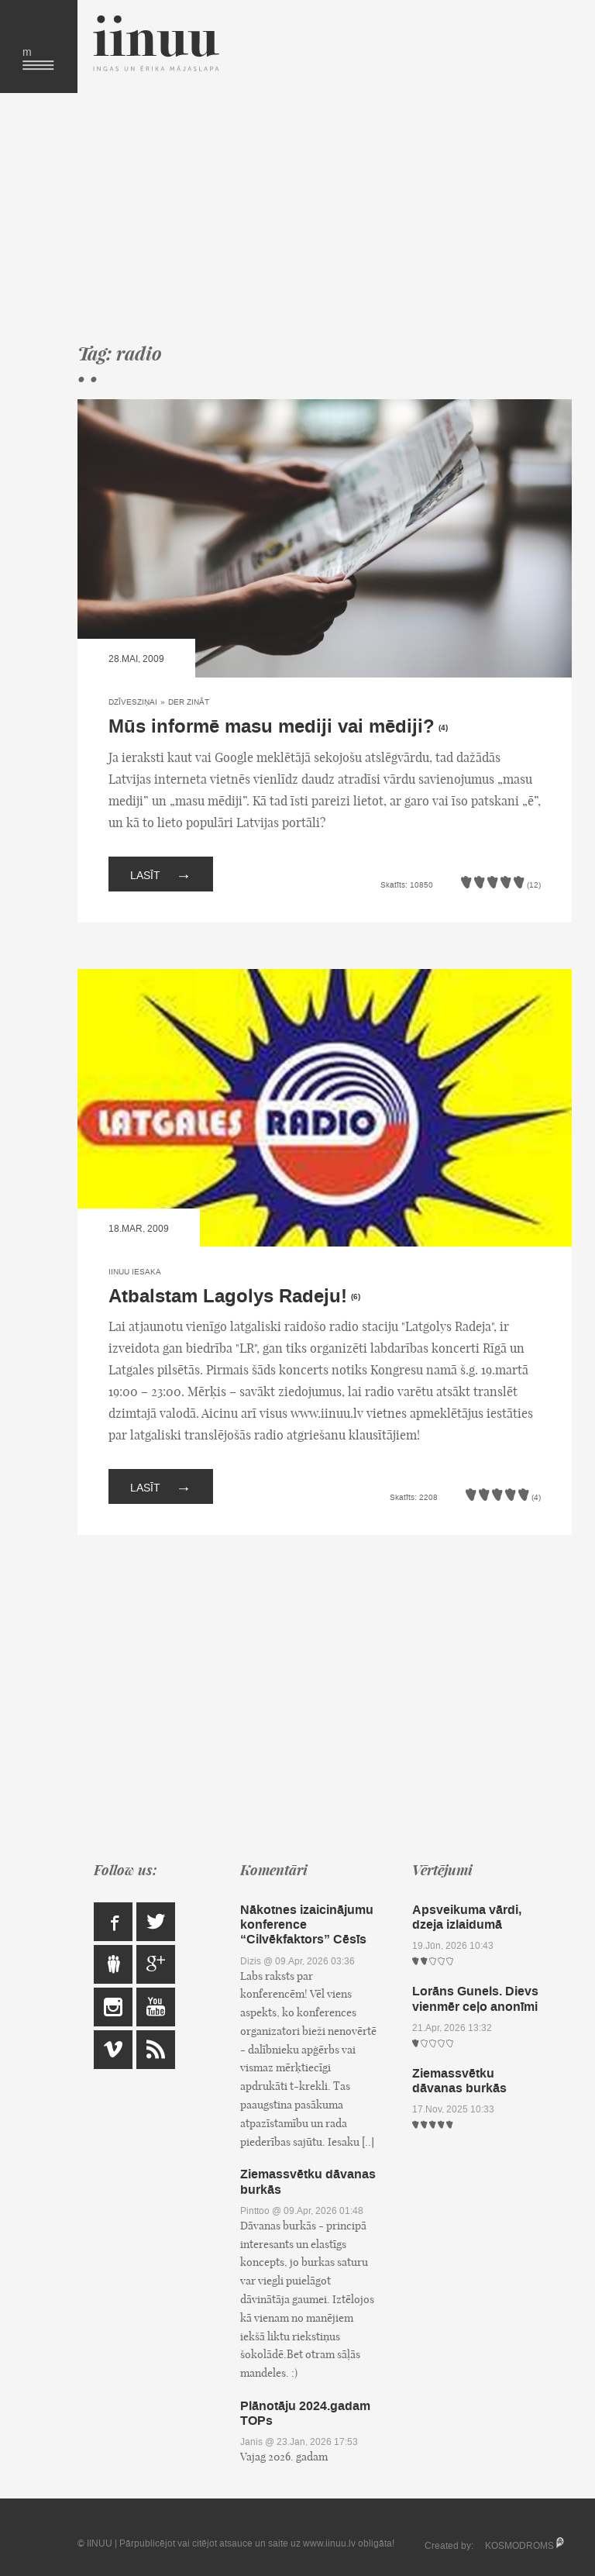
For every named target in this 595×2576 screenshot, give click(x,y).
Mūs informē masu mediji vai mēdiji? (271, 726)
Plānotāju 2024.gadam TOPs (305, 2413)
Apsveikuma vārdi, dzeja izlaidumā (466, 1917)
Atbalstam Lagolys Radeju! (227, 1296)
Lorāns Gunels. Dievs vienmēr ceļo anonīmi (475, 1998)
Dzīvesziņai (132, 702)
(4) (443, 728)
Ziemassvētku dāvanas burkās (308, 2181)
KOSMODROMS (519, 2546)
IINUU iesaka (134, 1272)
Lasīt (160, 874)
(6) (355, 1297)
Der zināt (188, 702)
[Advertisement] (324, 217)
